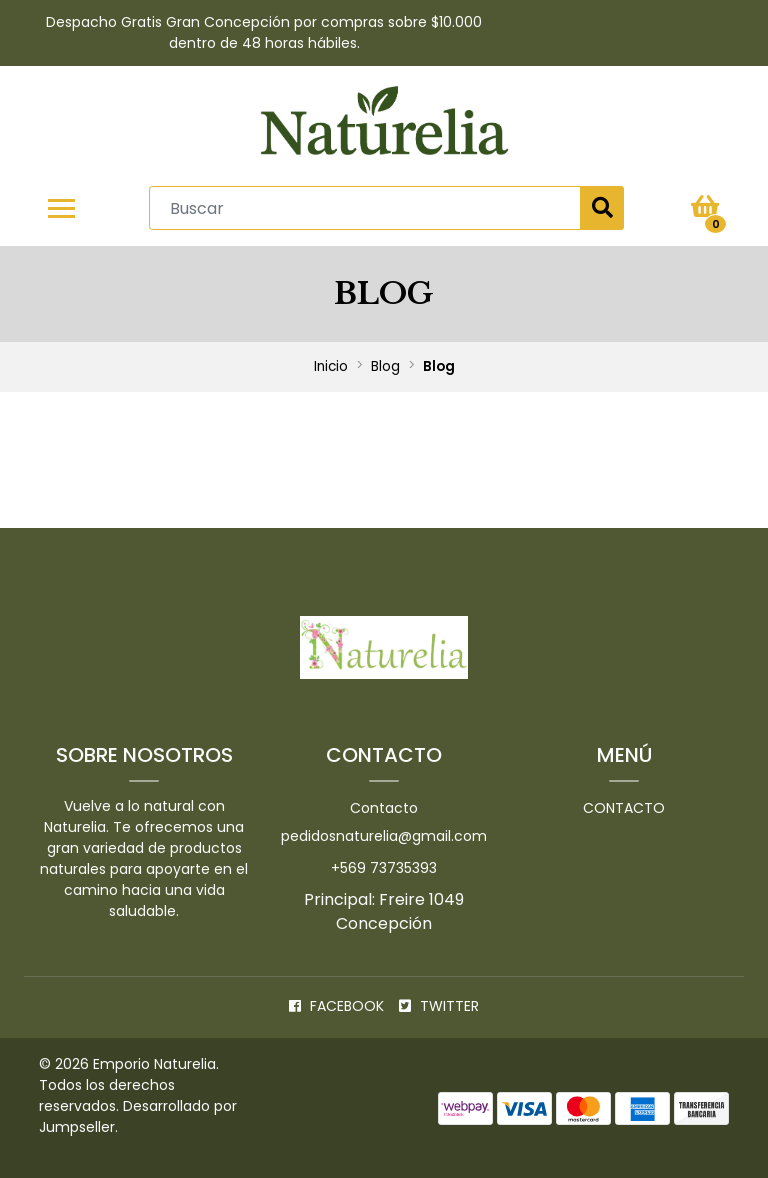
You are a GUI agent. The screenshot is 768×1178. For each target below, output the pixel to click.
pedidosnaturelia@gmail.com (384, 836)
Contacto (384, 808)
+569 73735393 (384, 868)
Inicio (331, 366)
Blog (385, 366)
